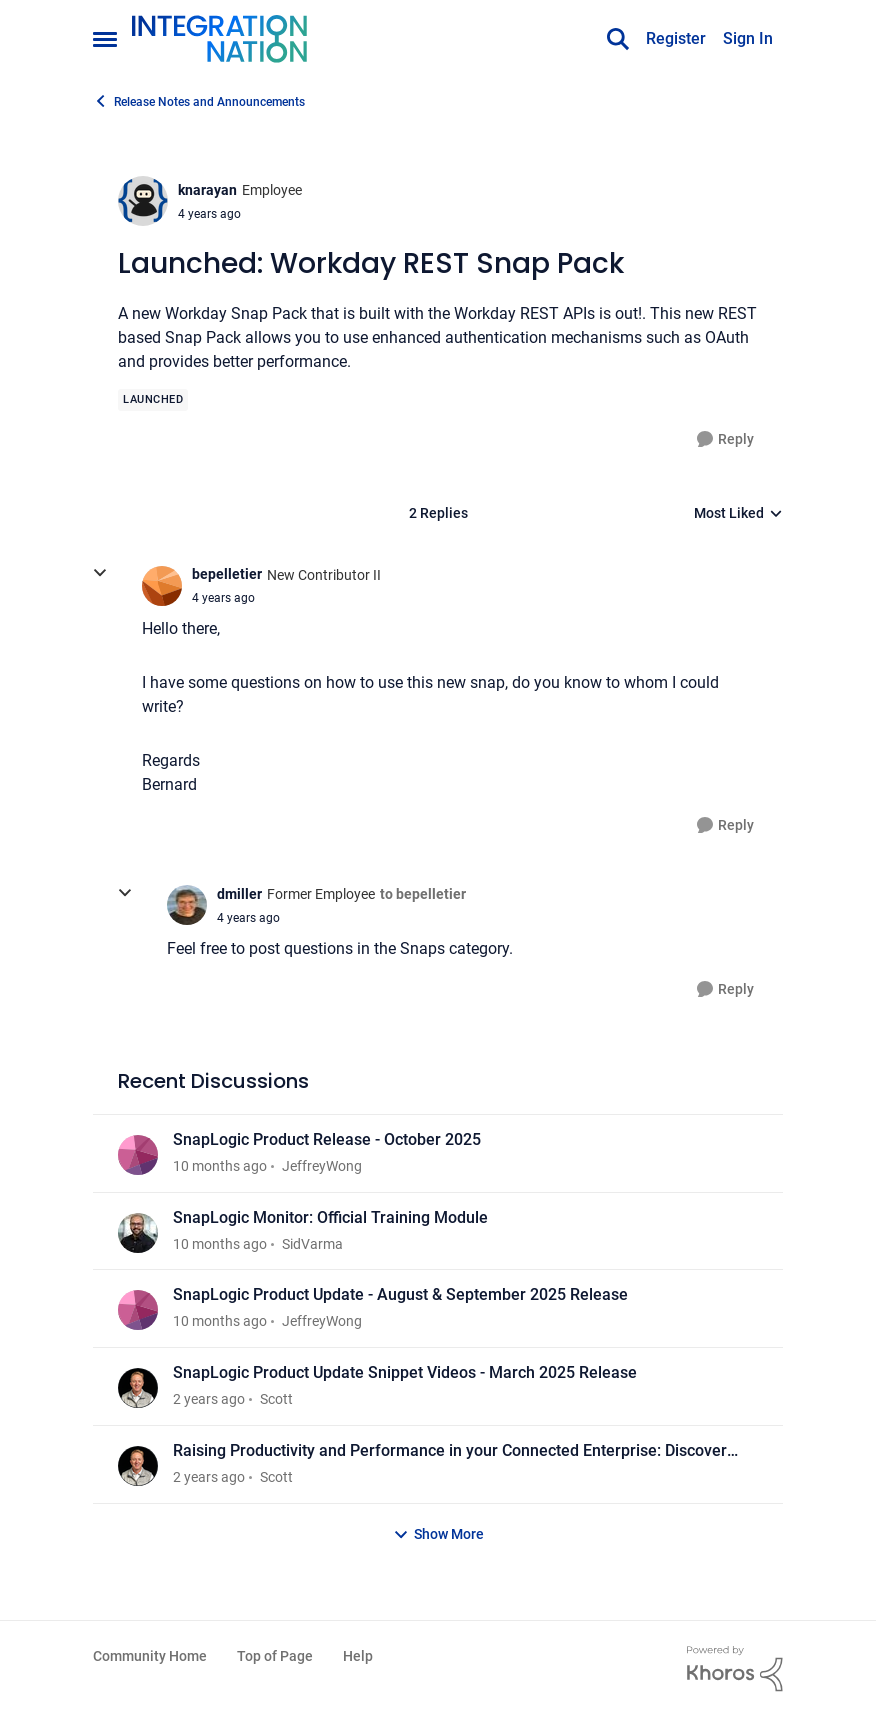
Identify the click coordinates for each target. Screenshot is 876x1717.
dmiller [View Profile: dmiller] (239, 894)
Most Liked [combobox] (738, 514)
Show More (438, 1534)
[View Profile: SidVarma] (138, 1233)
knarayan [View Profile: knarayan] (207, 190)
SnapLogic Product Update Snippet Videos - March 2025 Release (405, 1372)
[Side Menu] (105, 39)
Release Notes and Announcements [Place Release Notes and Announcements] (199, 101)
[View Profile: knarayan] (143, 201)
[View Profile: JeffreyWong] (138, 1155)
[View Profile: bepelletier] (162, 586)
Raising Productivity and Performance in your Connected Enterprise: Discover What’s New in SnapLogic (450, 1451)
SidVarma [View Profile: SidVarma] (312, 1243)
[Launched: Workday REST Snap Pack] (223, 598)
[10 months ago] (220, 1166)
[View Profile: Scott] (138, 1388)
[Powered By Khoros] (735, 1669)
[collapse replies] (100, 573)
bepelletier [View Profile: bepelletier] (227, 574)
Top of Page (275, 1656)
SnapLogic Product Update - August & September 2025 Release (400, 1294)
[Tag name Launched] (153, 400)
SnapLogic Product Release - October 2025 (327, 1139)
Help (358, 1656)
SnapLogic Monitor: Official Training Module (330, 1217)
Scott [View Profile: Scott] (276, 1399)
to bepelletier (423, 894)
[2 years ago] (209, 1399)
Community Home (150, 1656)
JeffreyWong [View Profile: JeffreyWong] (322, 1166)
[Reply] (725, 439)
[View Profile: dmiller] (187, 905)
